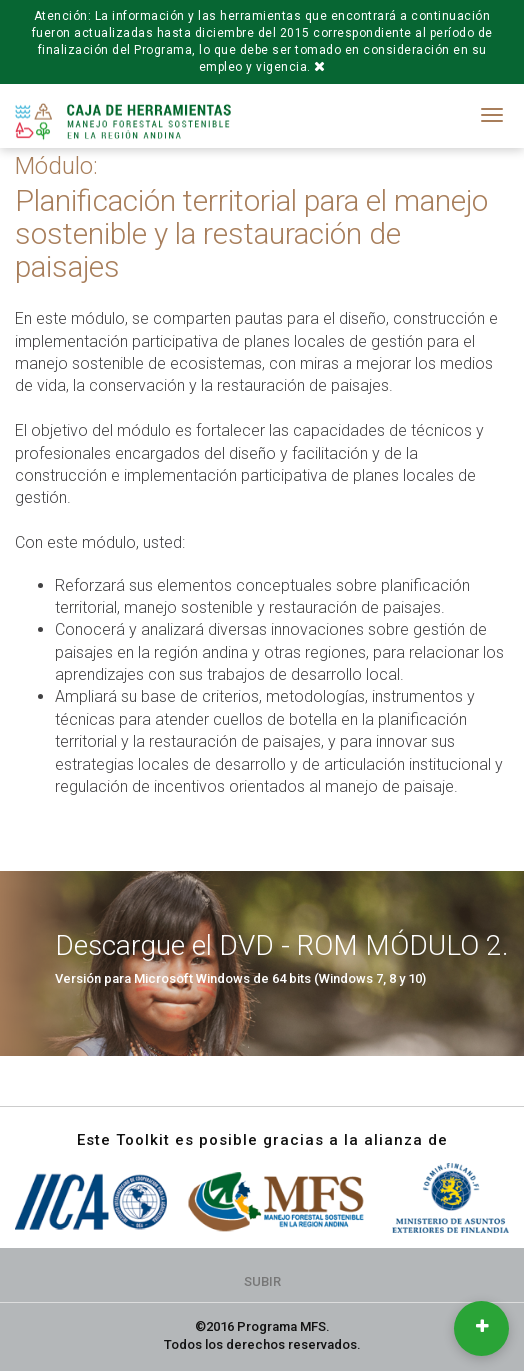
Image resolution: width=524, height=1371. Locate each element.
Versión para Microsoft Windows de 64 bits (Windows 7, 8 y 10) (240, 978)
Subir (262, 1281)
